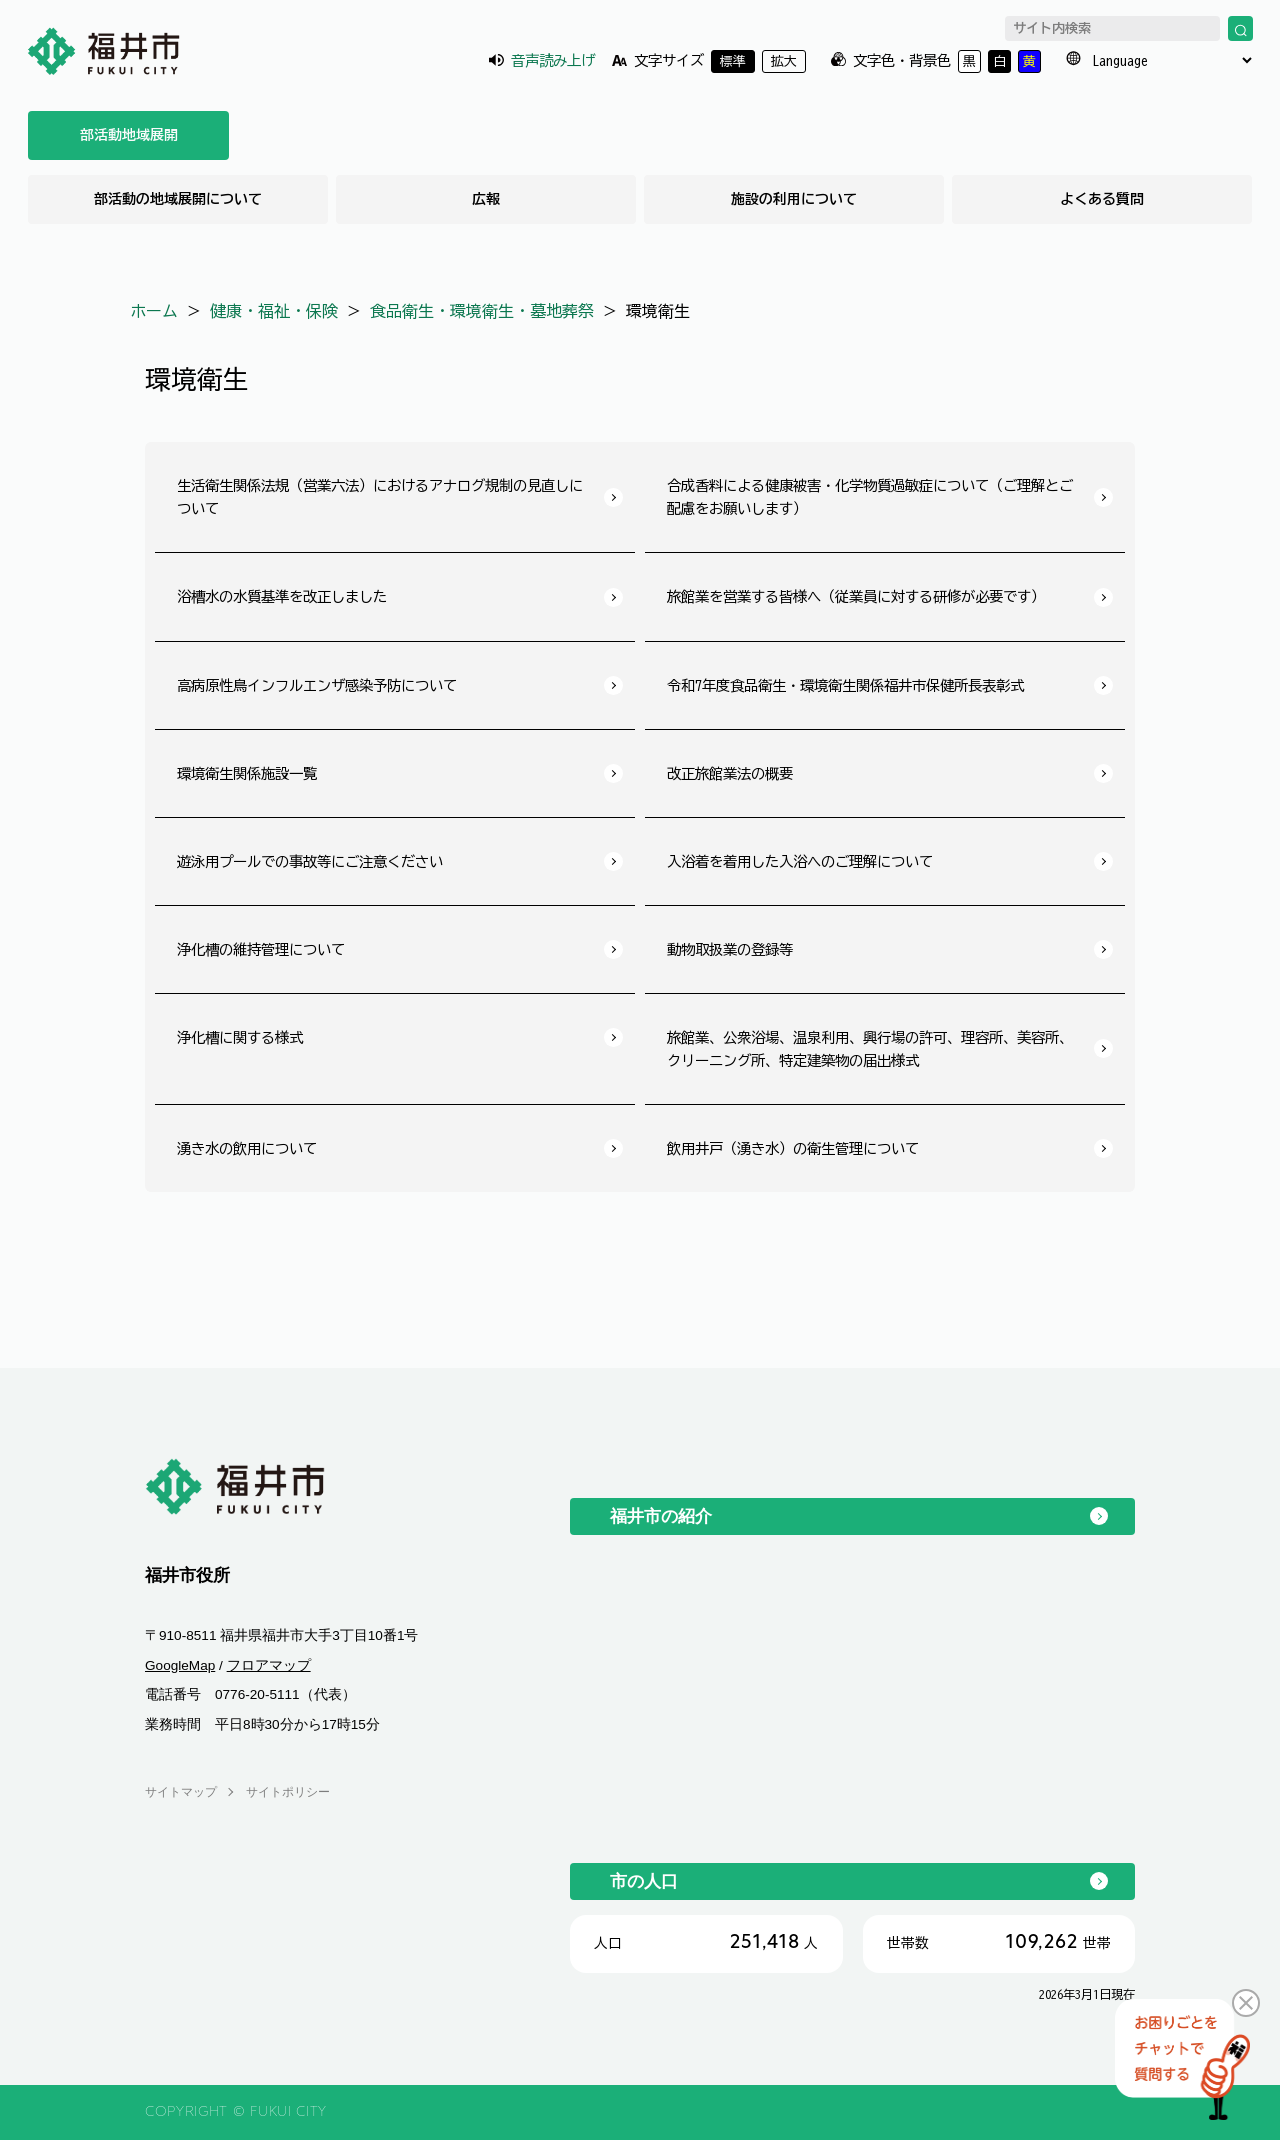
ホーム (154, 311)
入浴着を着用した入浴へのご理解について (800, 861)
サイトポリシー (288, 1792)
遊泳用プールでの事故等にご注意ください (310, 861)
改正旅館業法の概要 (730, 773)
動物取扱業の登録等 (730, 949)
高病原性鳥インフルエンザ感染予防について (317, 685)
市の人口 (644, 1881)
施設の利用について (794, 199)
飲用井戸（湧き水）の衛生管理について (793, 1148)
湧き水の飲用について (247, 1148)
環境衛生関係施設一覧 (247, 773)
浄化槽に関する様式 (240, 1037)
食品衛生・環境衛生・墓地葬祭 (482, 311)
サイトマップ (181, 1792)
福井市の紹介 (661, 1516)
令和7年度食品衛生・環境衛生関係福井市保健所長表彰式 (845, 685)
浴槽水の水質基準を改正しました (282, 596)
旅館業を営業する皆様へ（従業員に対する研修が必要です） (856, 596)
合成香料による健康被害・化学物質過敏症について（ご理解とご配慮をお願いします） (870, 497)
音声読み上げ (553, 60)
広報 (486, 199)
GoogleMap (180, 1665)
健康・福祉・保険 (274, 311)
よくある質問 (1102, 199)
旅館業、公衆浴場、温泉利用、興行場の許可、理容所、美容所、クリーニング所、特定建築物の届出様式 (870, 1049)
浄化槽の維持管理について (261, 949)
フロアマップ (269, 1665)
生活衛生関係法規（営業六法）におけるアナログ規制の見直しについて (380, 497)
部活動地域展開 (129, 135)
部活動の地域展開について (178, 199)
